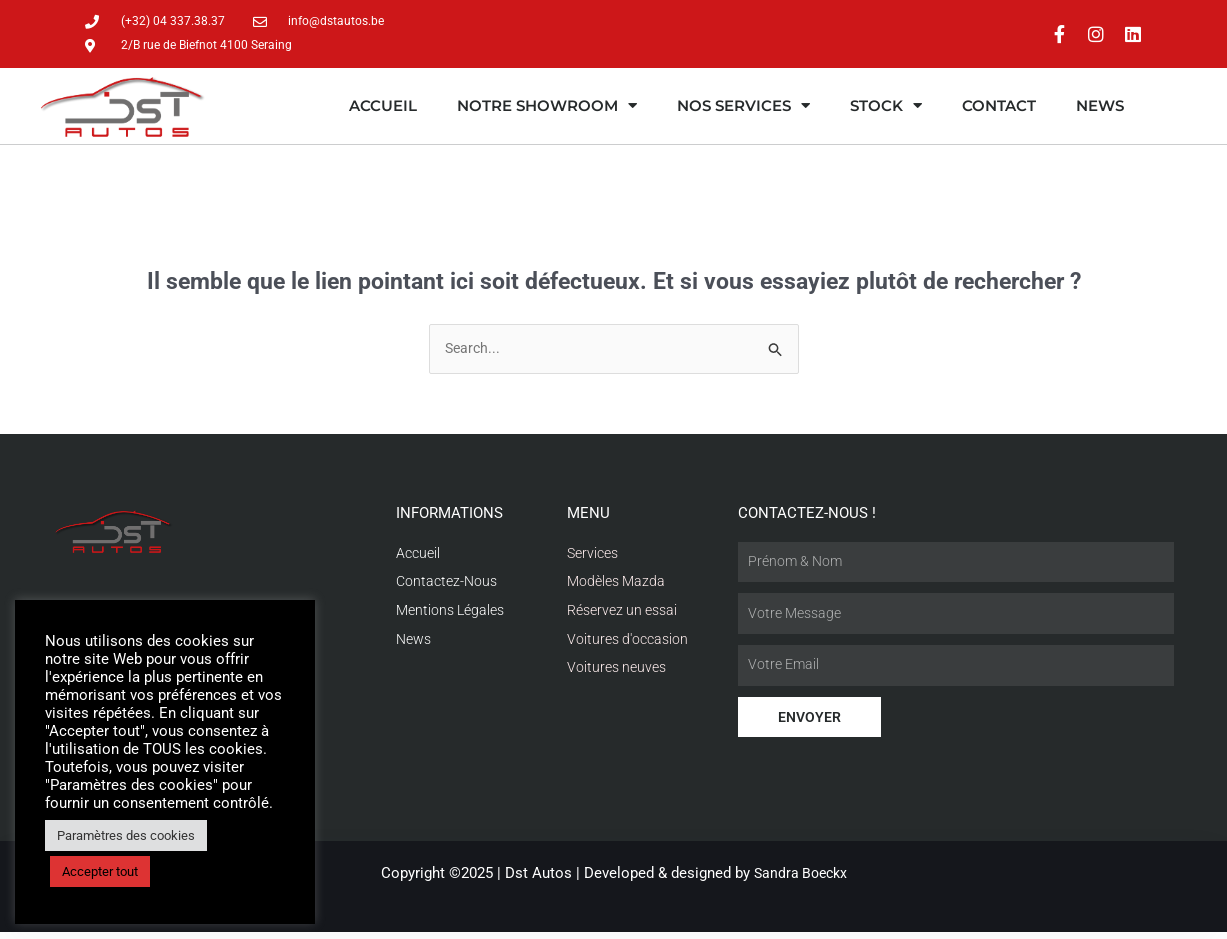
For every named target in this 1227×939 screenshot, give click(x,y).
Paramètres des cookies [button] (126, 835)
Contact (999, 107)
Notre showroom (547, 107)
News (1100, 107)
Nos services (743, 107)
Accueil (383, 107)
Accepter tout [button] (100, 871)
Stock (886, 107)
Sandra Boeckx (800, 880)
